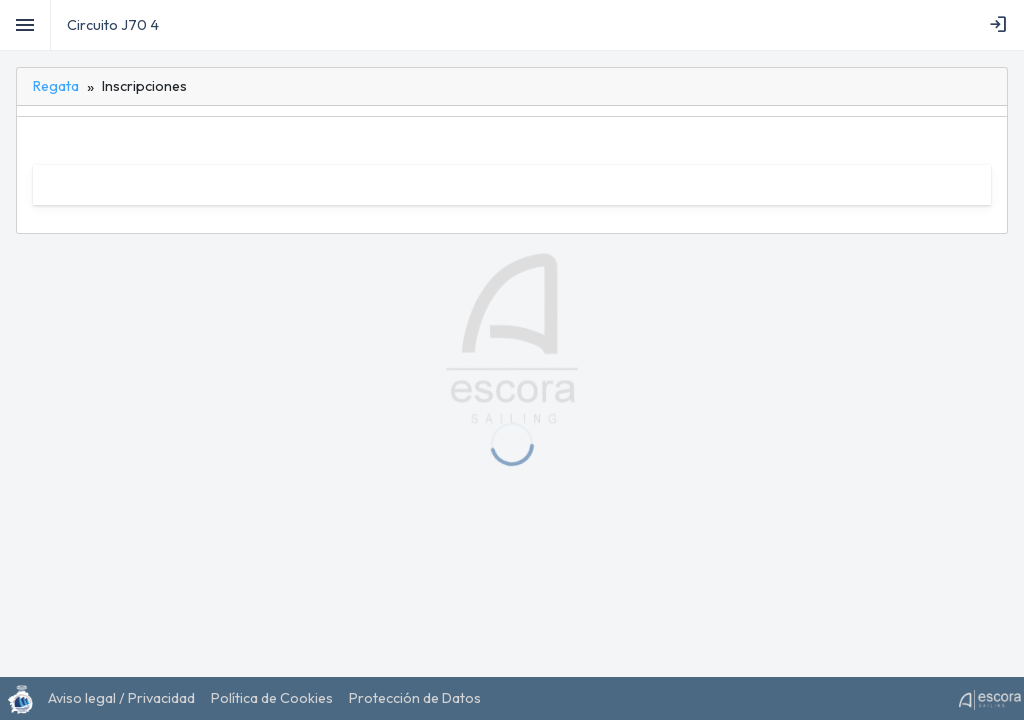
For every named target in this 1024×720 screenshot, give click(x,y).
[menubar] (1002, 25)
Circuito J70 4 (113, 25)
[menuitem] (1002, 25)
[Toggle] (25, 25)
